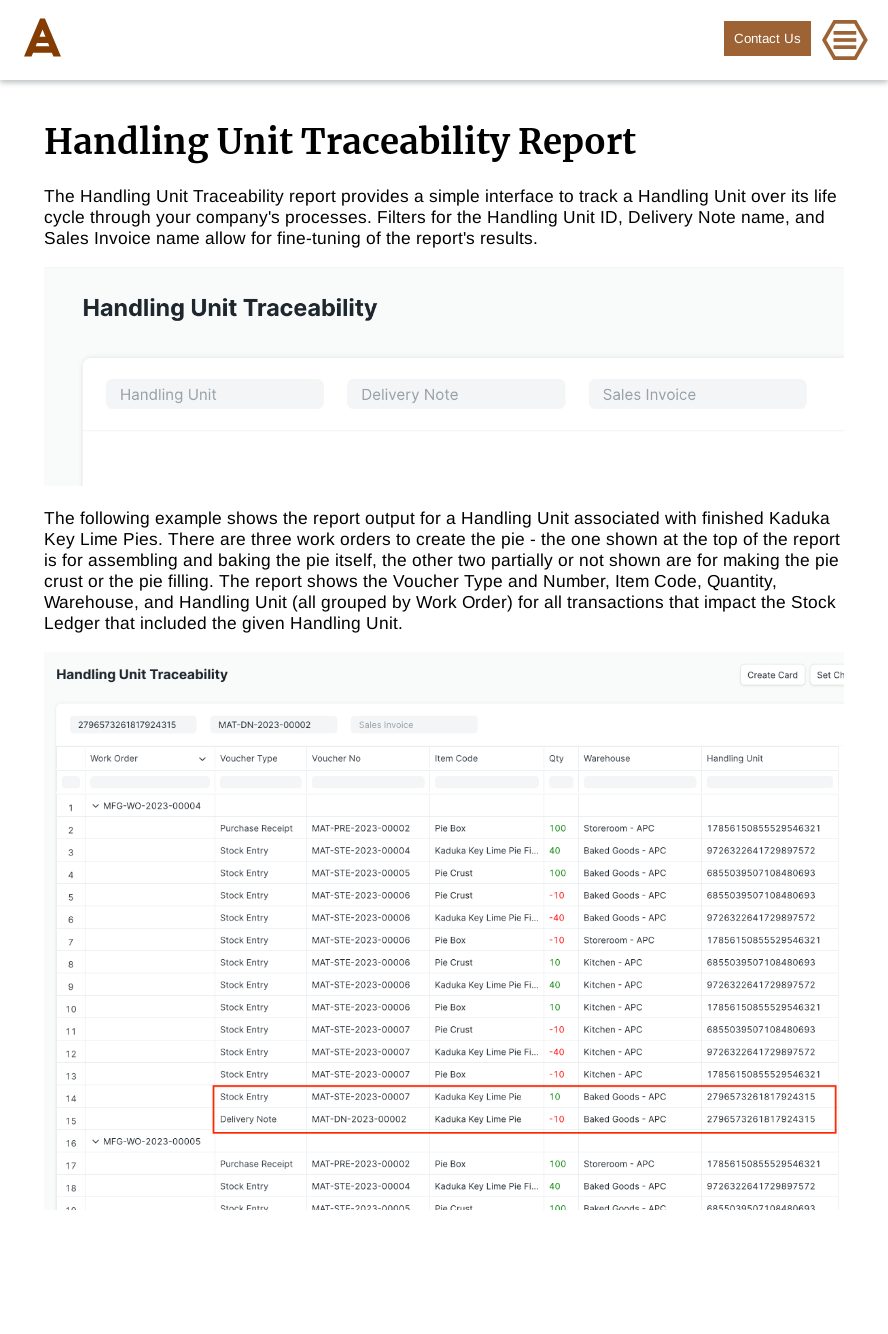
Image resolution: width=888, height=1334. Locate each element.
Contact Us (767, 38)
